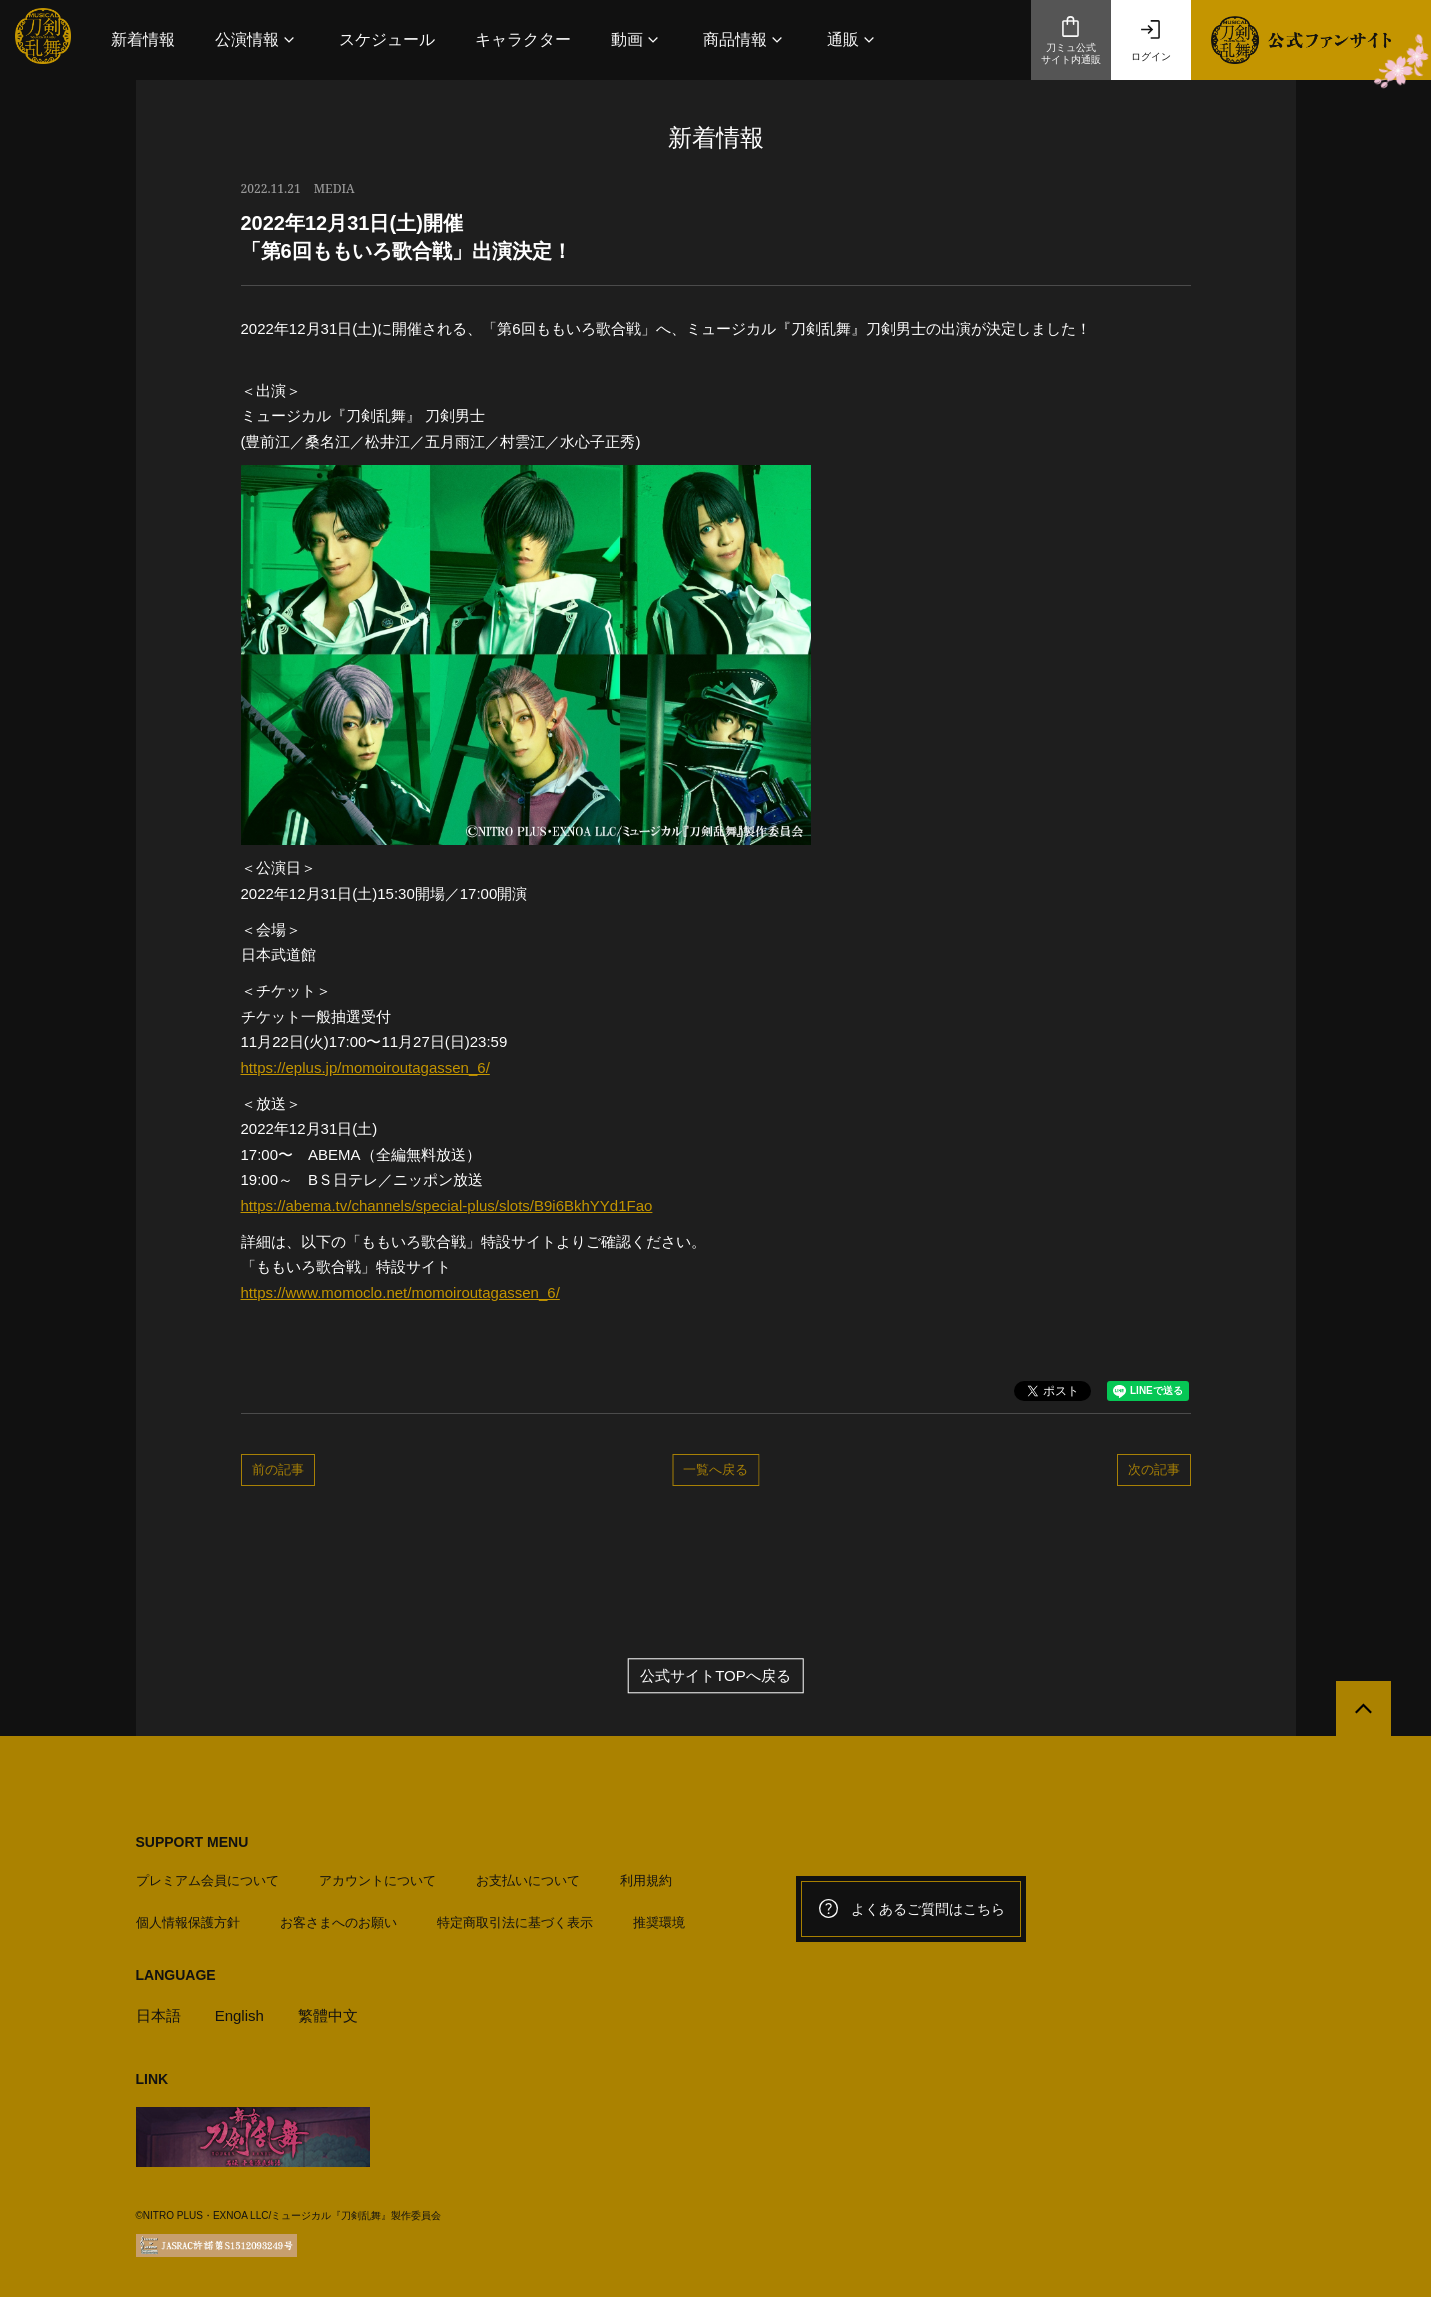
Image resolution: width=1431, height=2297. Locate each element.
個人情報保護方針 (188, 1922)
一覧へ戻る (715, 1469)
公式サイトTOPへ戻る (715, 1675)
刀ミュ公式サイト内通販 (1071, 40)
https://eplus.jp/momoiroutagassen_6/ (365, 1067)
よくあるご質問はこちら (911, 1909)
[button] (257, 39)
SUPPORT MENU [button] (192, 1842)
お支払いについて (528, 1880)
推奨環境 (659, 1922)
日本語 (158, 2015)
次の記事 (1154, 1469)
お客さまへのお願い (338, 1922)
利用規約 (646, 1880)
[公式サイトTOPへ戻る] (1363, 1708)
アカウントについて (377, 1880)
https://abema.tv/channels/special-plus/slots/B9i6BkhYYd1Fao (447, 1205)
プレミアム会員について (207, 1880)
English (239, 2015)
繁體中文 (328, 2015)
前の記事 (278, 1469)
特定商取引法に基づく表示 (515, 1922)
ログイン (1151, 40)
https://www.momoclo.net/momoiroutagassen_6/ (400, 1292)
